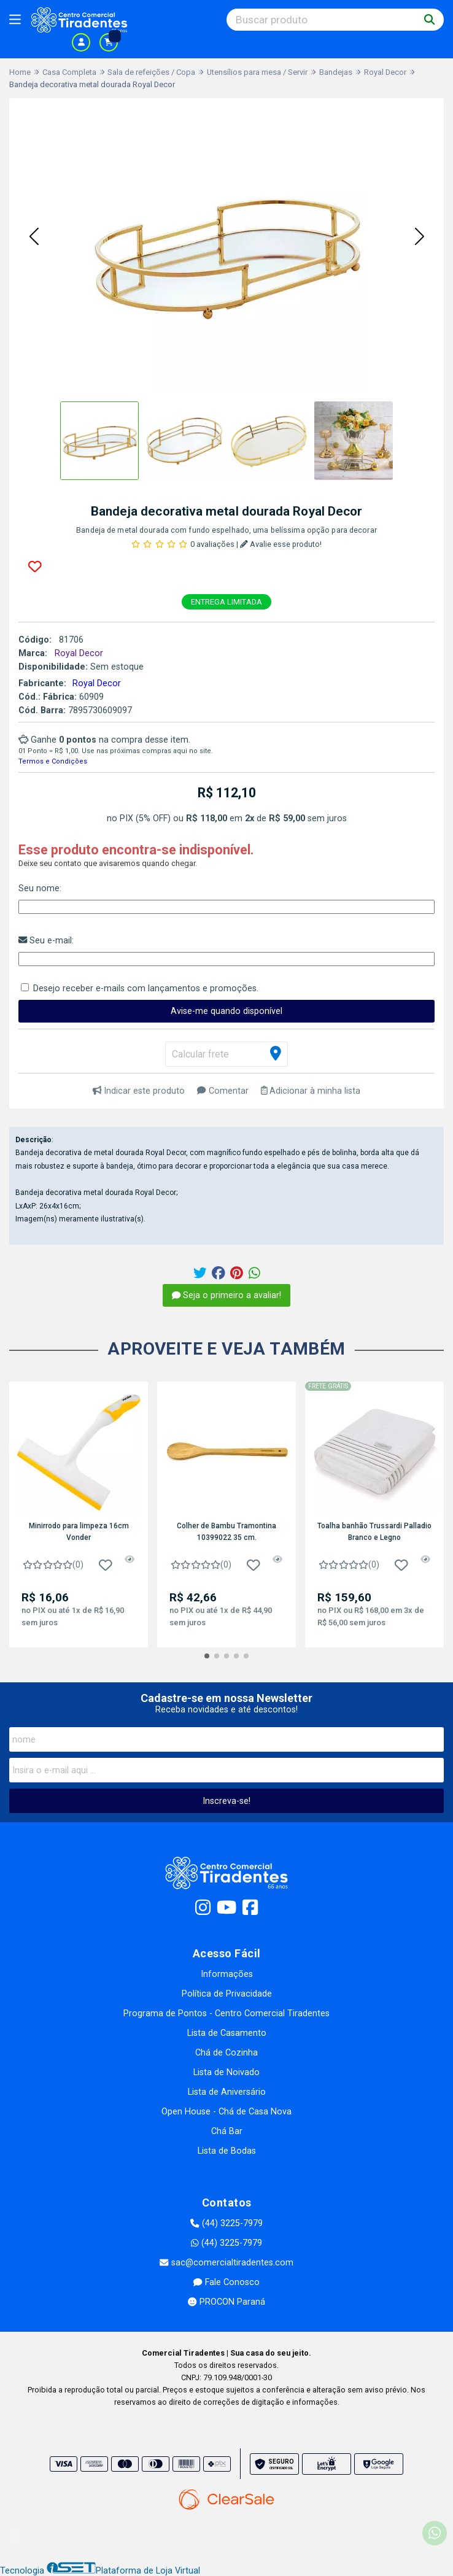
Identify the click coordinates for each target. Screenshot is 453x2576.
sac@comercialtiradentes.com (226, 2262)
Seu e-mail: (46, 940)
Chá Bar (226, 2131)
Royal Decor (96, 683)
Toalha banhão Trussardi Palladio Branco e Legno (374, 1531)
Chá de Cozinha (226, 2053)
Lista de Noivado (226, 2072)
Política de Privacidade (227, 1994)
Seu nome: (39, 888)
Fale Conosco (226, 2282)
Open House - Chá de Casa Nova (226, 2111)
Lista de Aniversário (227, 2092)
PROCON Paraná (226, 2302)
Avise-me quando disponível (226, 1011)
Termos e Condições (52, 761)
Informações (227, 1974)
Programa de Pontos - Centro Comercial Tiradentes (226, 2013)
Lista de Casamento (226, 2033)
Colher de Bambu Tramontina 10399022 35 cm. (226, 1531)
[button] (34, 237)
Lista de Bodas (227, 2151)
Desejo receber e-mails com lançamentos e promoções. (145, 988)
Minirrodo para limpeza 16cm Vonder (79, 1531)
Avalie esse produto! (281, 544)
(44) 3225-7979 (226, 2223)
